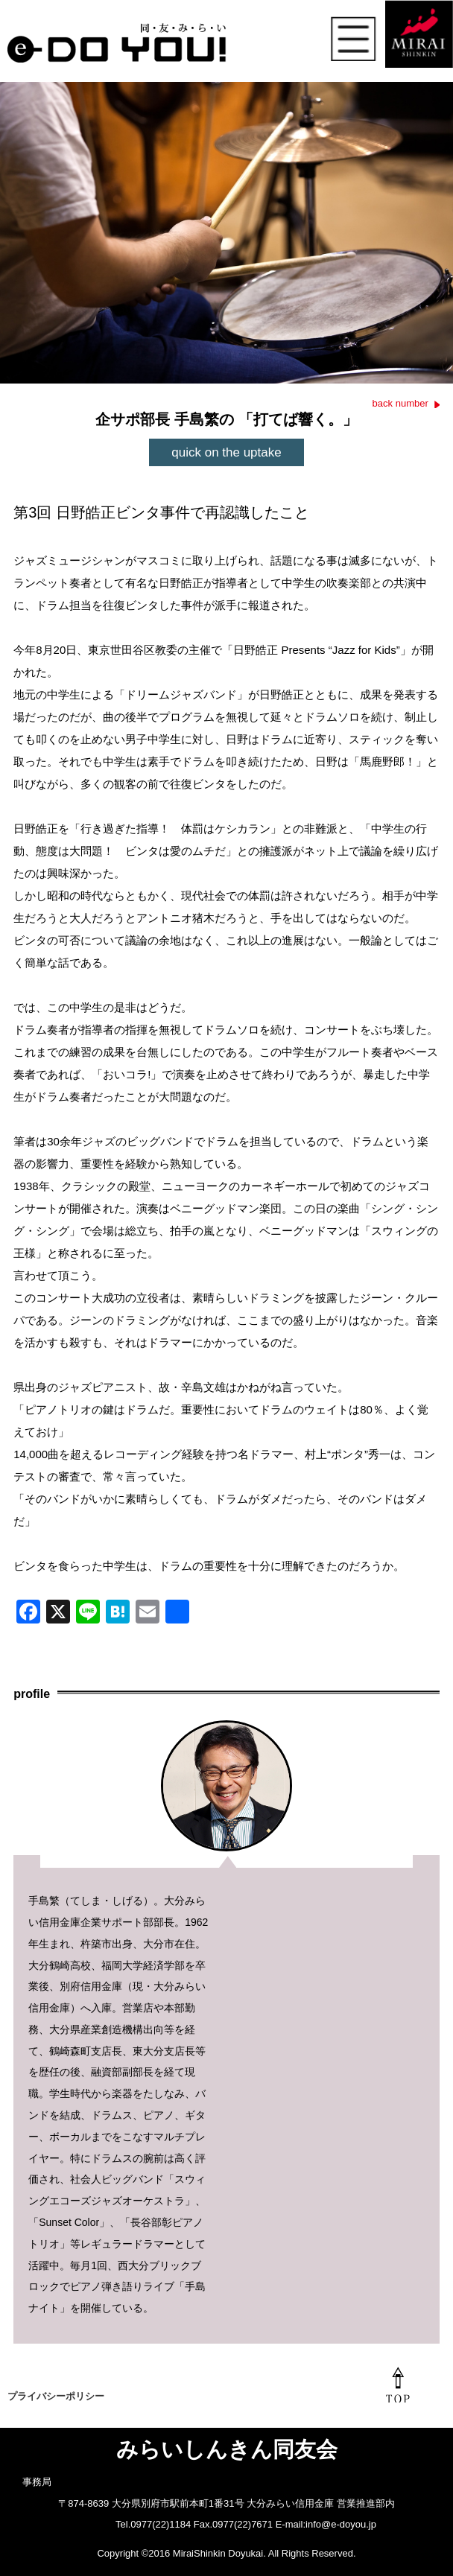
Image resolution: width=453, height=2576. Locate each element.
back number (400, 403)
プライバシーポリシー (55, 2396)
